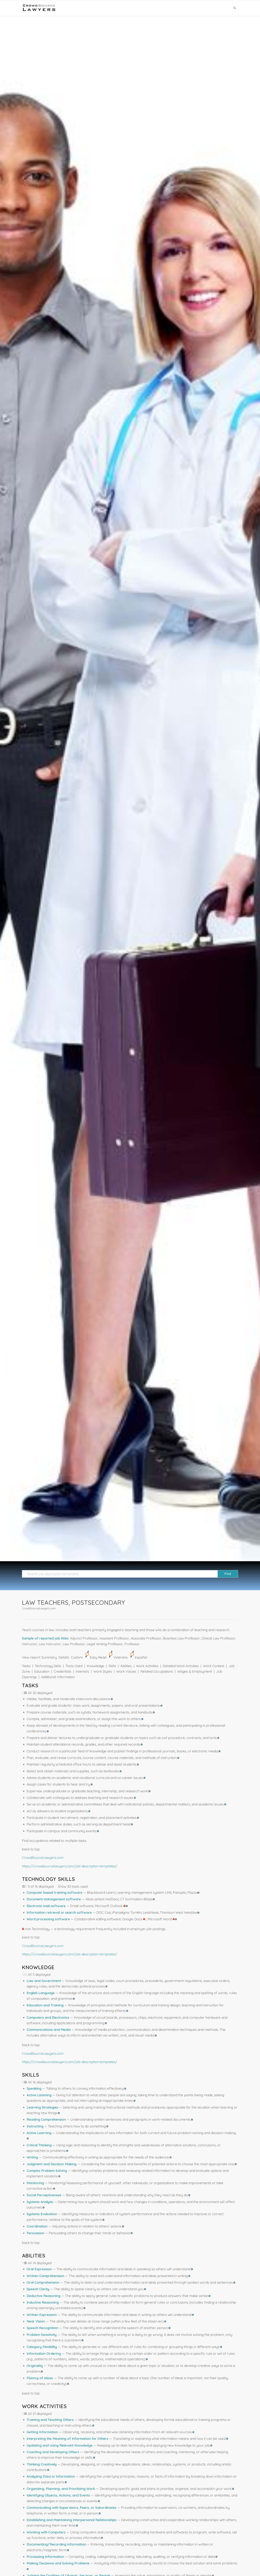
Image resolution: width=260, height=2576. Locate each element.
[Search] (234, 8)
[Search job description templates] (130, 1573)
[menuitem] (234, 8)
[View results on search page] (228, 1573)
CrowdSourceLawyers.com (42, 1857)
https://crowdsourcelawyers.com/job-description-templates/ (69, 1866)
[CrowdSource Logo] (39, 8)
